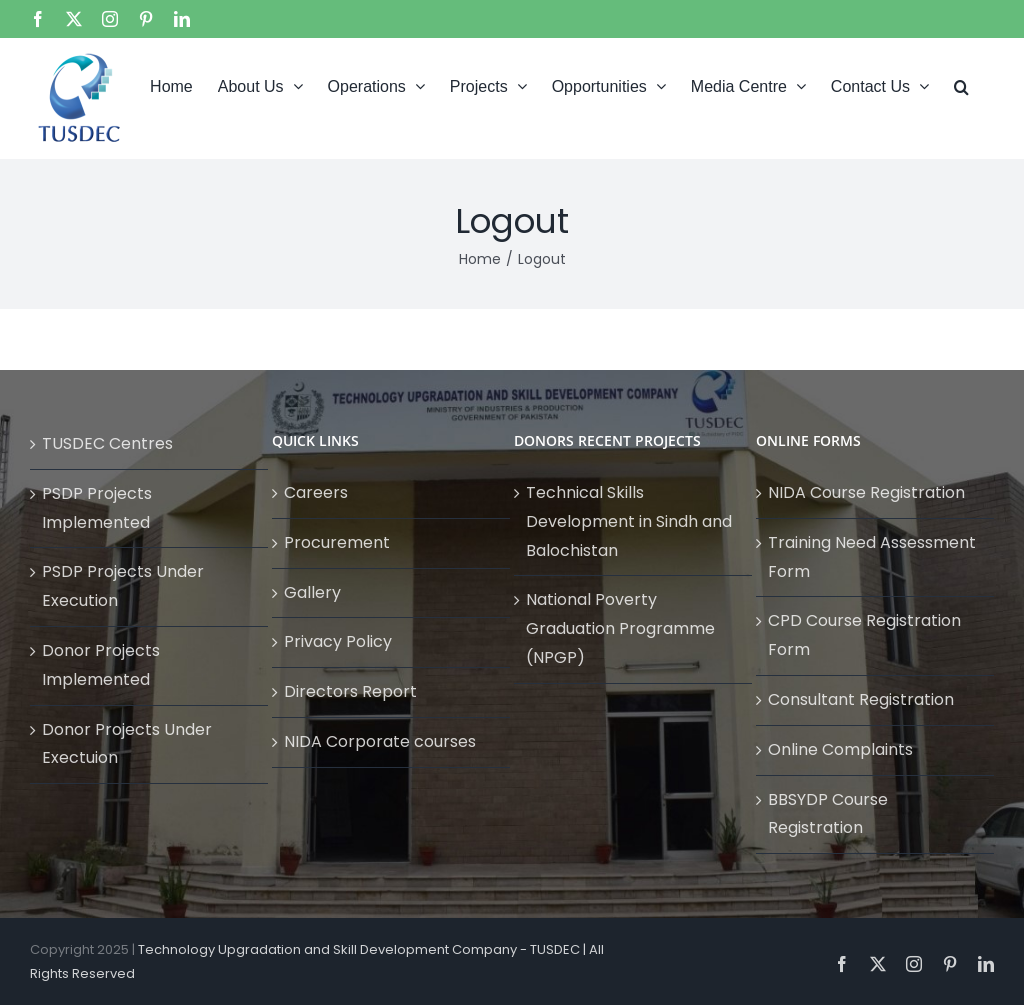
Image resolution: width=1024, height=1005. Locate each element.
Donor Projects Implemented (101, 665)
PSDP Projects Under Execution (123, 586)
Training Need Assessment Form (872, 557)
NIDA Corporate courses (380, 741)
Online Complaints (840, 749)
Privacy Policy (338, 641)
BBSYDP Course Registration (828, 814)
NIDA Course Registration (866, 492)
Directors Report (350, 691)
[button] (961, 85)
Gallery (312, 592)
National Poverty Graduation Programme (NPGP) (620, 628)
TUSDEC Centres (107, 443)
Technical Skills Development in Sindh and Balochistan (629, 521)
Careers (316, 492)
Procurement (337, 542)
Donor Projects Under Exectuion (127, 744)
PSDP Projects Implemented (97, 508)
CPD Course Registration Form (864, 635)
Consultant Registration (861, 699)
